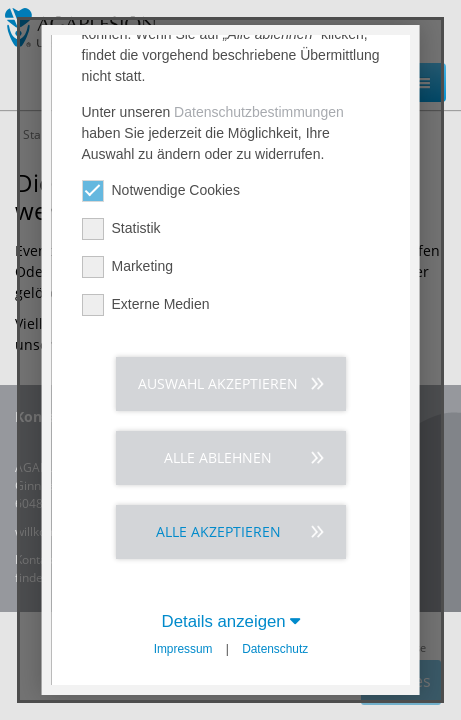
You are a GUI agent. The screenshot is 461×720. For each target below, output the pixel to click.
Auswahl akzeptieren (218, 631)
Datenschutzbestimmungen (259, 360)
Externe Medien (145, 552)
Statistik (120, 476)
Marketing (126, 514)
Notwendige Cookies (160, 438)
